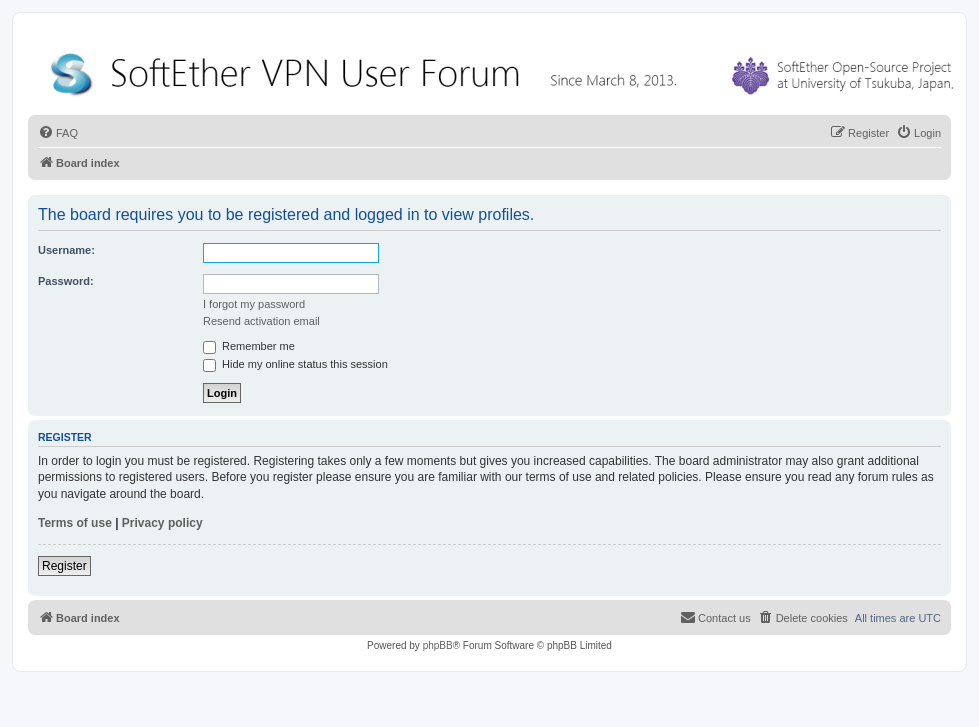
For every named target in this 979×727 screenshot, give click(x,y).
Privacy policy (162, 523)
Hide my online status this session (295, 364)
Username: (66, 250)
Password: (66, 281)
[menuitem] (58, 133)
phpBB (438, 645)
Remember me (249, 346)
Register (64, 566)
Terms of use (75, 523)
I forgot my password (254, 304)
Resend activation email (261, 321)
